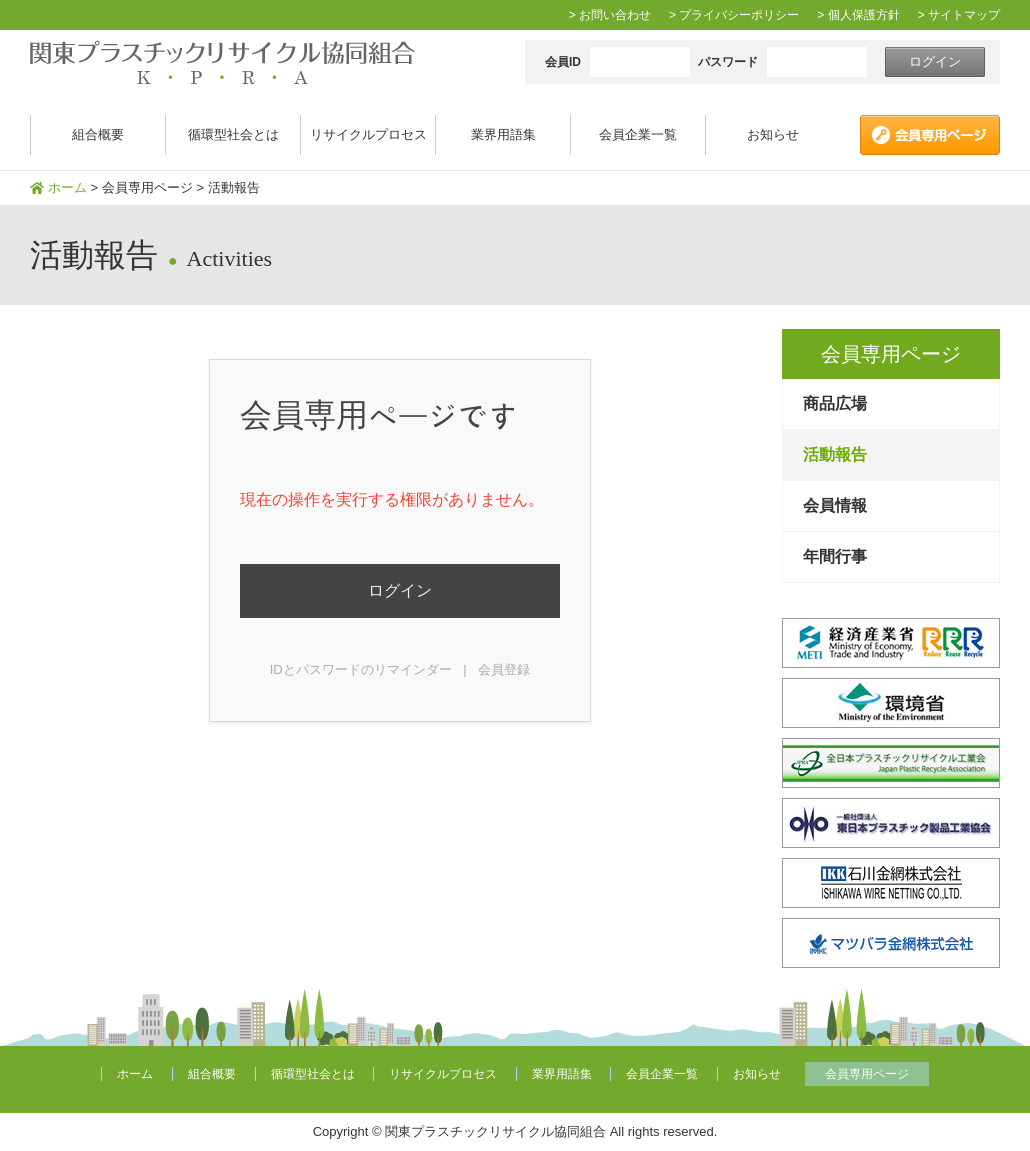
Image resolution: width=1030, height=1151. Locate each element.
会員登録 (504, 669)
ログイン (400, 590)
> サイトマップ (959, 15)
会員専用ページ (147, 187)
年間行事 (835, 556)
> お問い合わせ (610, 15)
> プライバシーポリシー (734, 15)
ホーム (67, 187)
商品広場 (835, 403)
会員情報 (835, 505)
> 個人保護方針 (858, 15)
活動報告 (835, 454)
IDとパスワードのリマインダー (361, 669)
